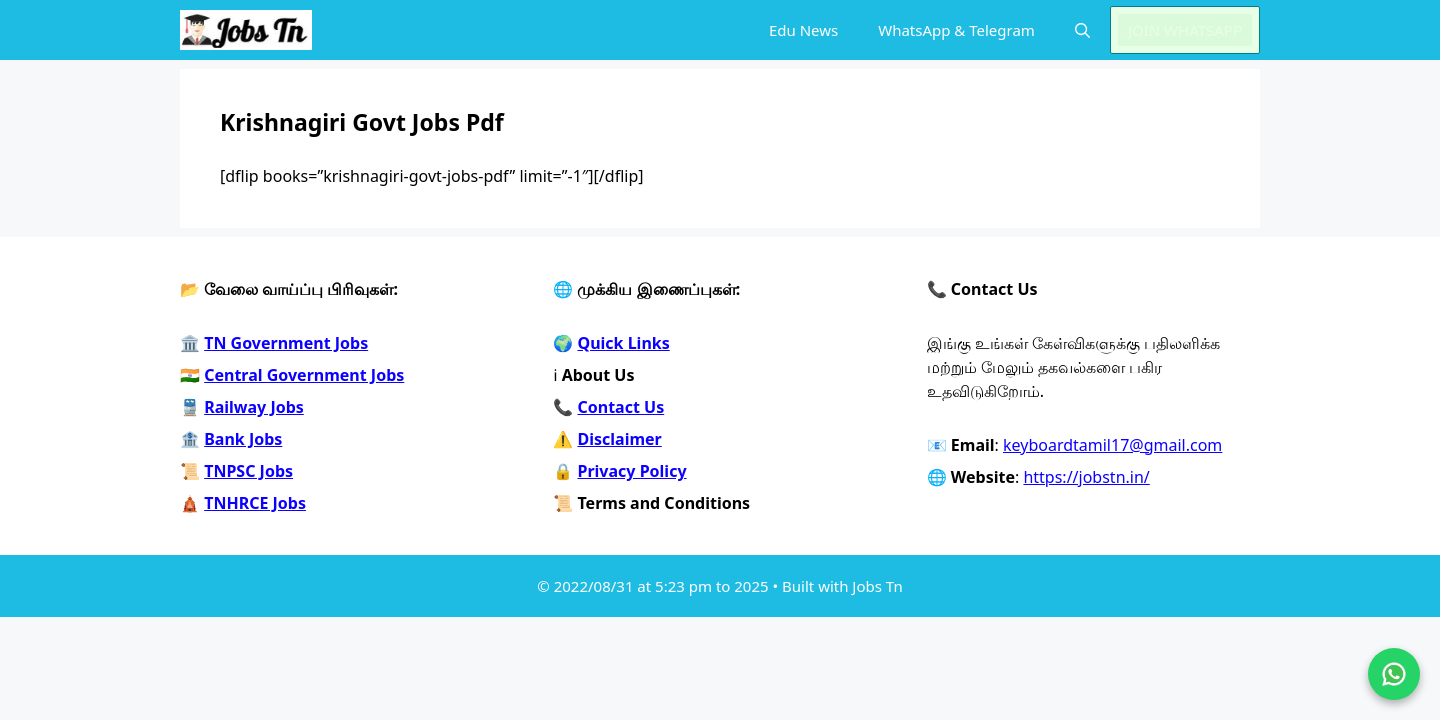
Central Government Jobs (304, 375)
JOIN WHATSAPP (1185, 30)
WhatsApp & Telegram (956, 30)
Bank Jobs (243, 439)
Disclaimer (620, 439)
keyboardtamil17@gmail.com (1112, 445)
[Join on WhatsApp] (1394, 674)
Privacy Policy (632, 471)
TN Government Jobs (286, 343)
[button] (1082, 30)
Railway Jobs (254, 407)
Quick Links (624, 343)
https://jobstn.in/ (1086, 477)
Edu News (803, 30)
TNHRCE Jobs (255, 503)
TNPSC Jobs (248, 471)
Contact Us (621, 407)
